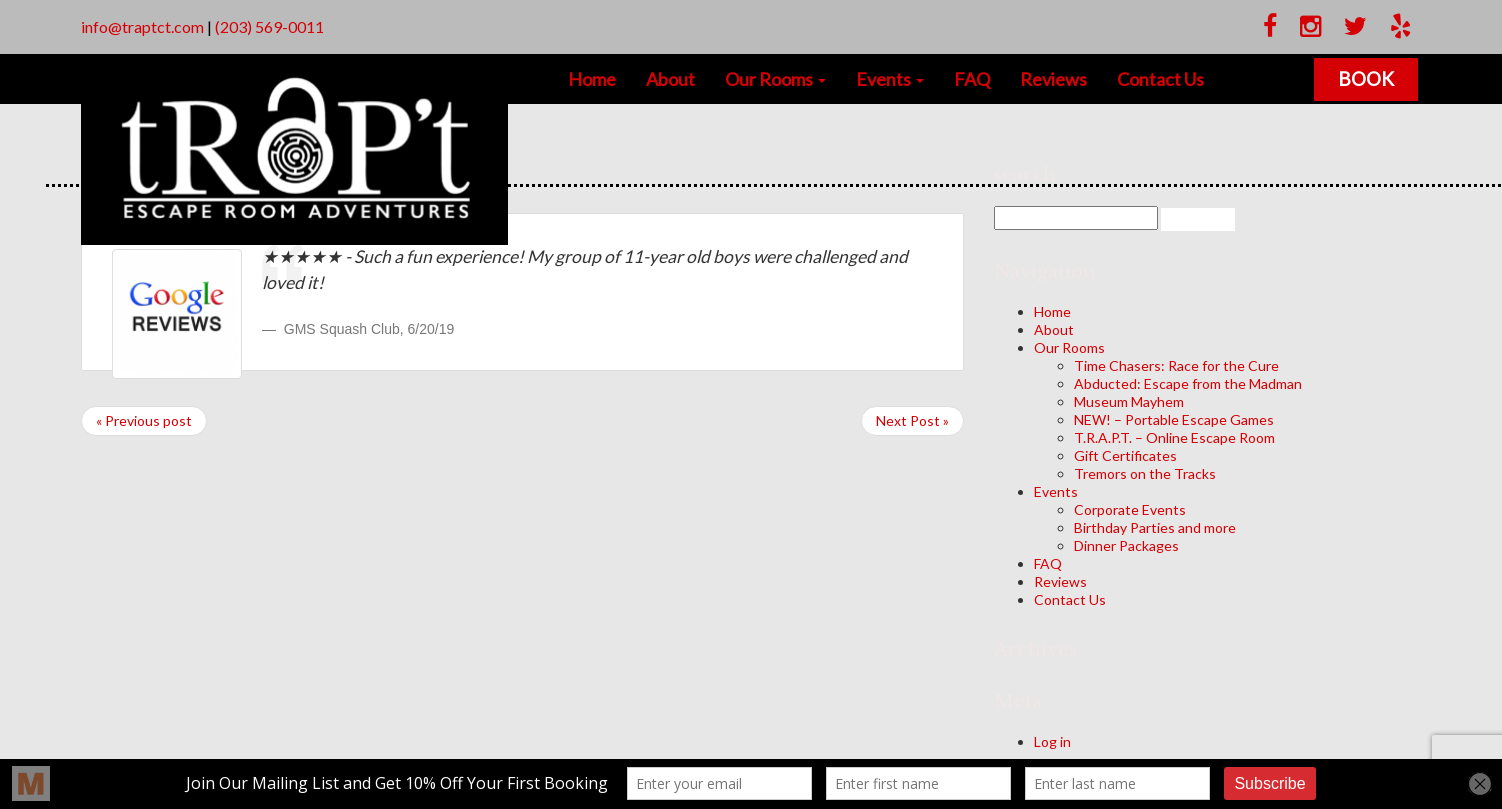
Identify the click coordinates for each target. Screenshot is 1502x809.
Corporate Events (1130, 509)
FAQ (972, 79)
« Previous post (144, 420)
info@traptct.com (142, 26)
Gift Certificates (1125, 455)
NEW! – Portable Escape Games (1174, 419)
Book (1368, 78)
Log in (1052, 741)
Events (890, 79)
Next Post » (912, 420)
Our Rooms (775, 79)
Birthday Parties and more (1155, 527)
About (670, 79)
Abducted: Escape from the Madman (1188, 383)
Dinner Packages (1126, 545)
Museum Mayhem (1129, 401)
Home (592, 79)
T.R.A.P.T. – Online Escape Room (1174, 437)
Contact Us (1160, 79)
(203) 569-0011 (269, 26)
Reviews (1053, 79)
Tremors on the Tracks (1145, 473)
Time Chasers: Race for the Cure (1176, 365)
